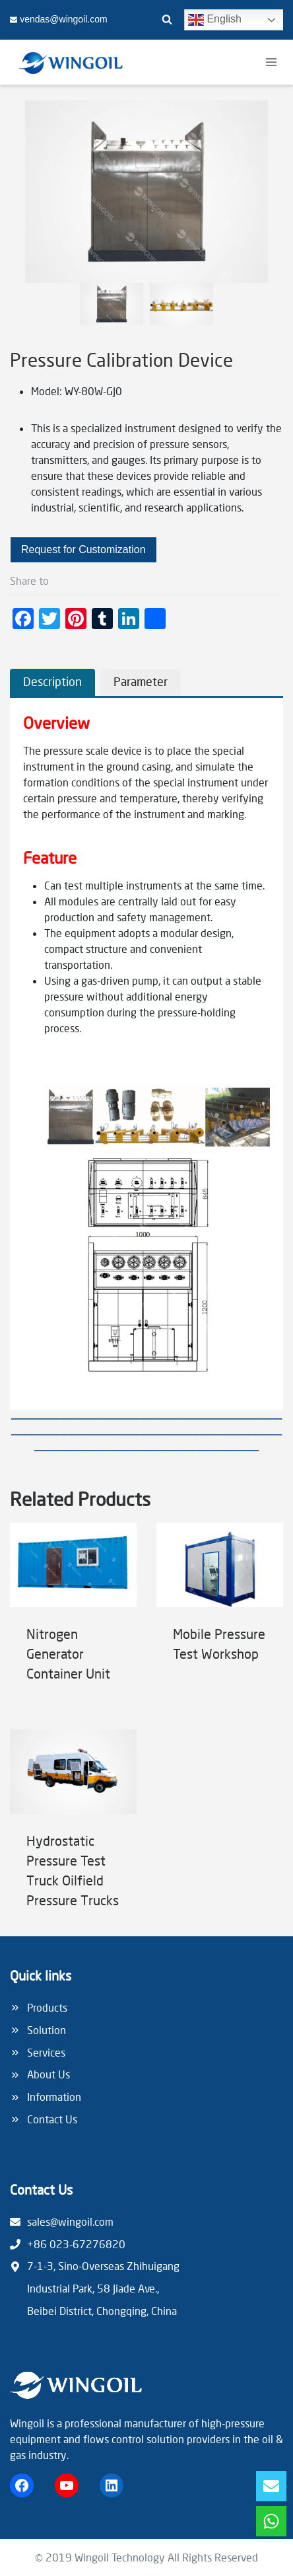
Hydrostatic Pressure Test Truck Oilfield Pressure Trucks (72, 1870)
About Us (48, 2074)
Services (46, 2052)
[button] (111, 304)
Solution (46, 2030)
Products (47, 2007)
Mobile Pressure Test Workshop (219, 1643)
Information (54, 2096)
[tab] (52, 682)
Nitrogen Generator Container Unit (68, 1653)
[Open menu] (271, 62)
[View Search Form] (167, 19)
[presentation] (73, 1565)
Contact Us (52, 2119)
